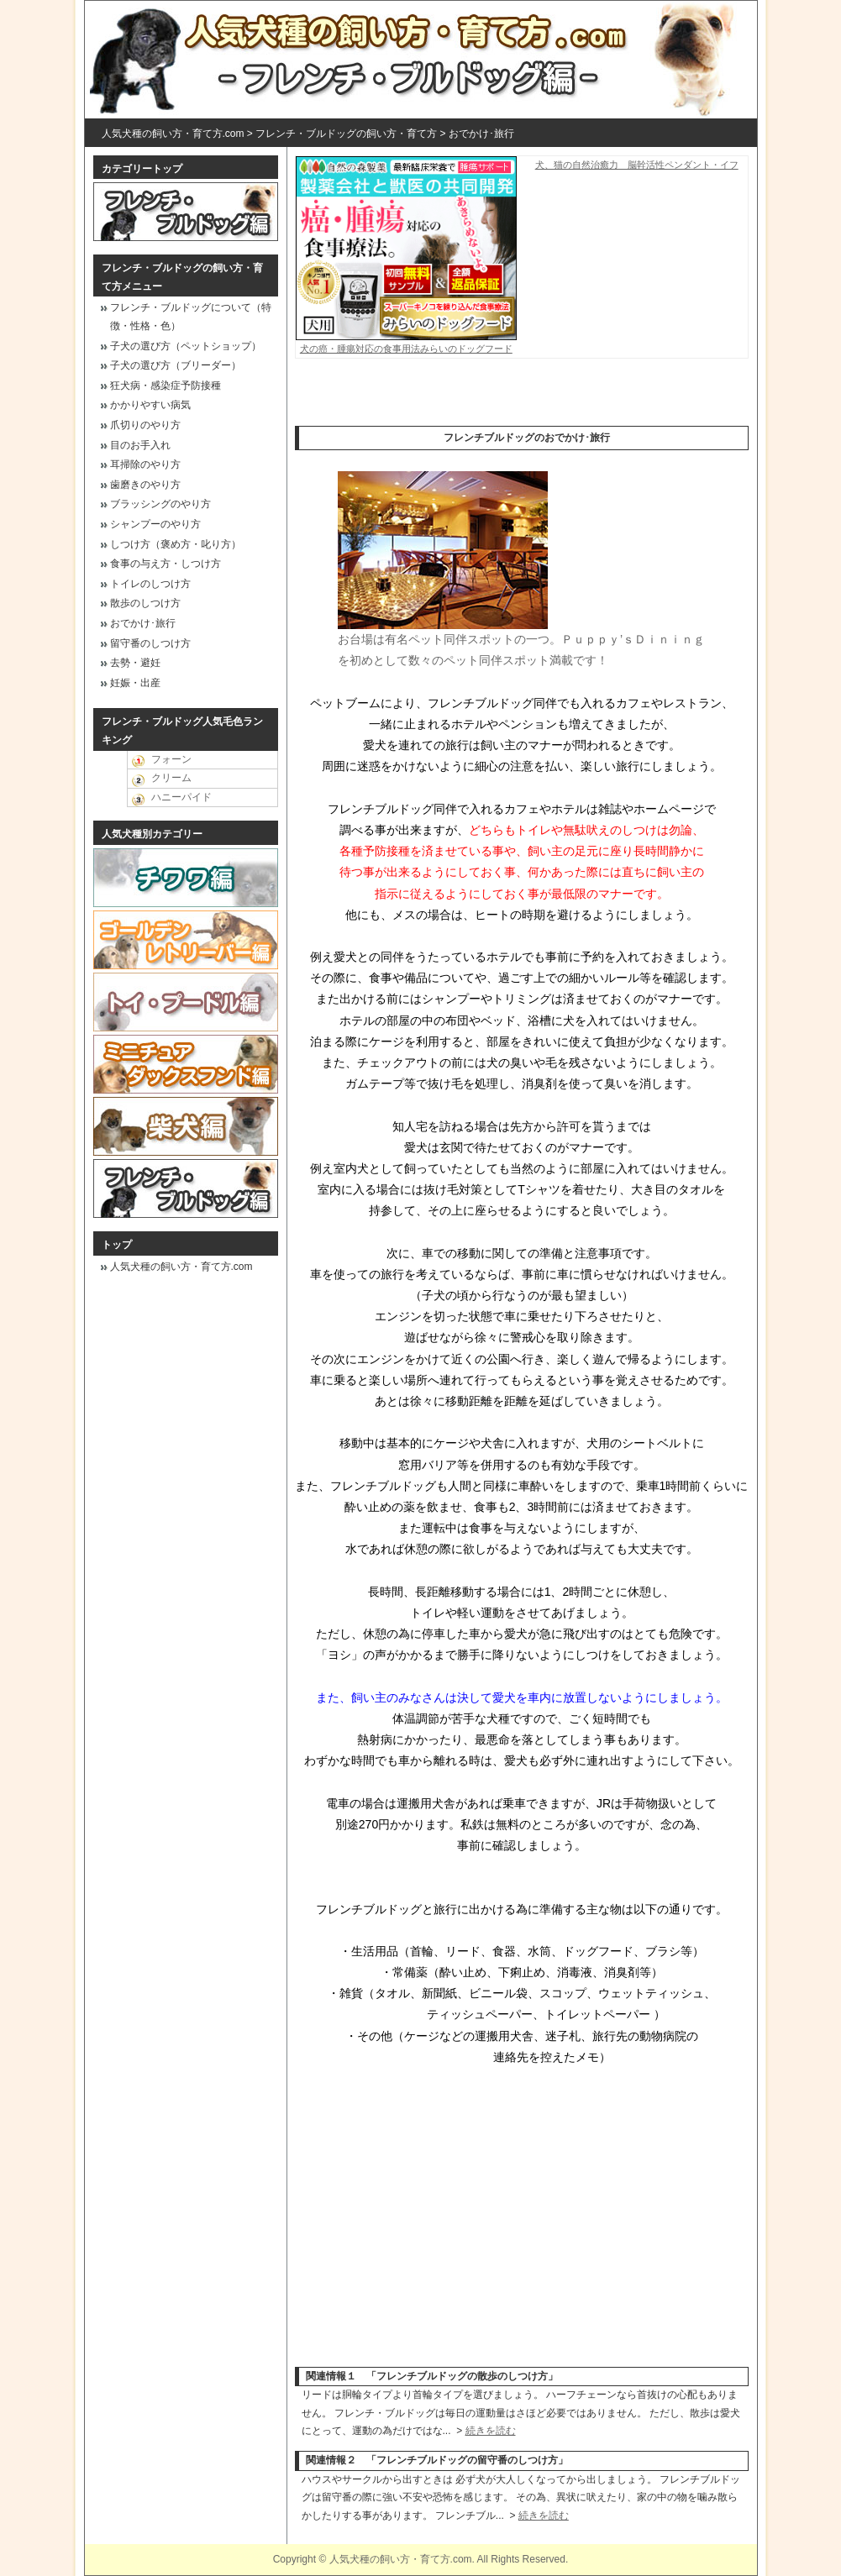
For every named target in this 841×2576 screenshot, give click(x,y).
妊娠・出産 (135, 683)
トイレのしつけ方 (150, 584)
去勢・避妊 (135, 663)
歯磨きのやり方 (145, 485)
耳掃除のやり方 (145, 464)
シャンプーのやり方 (155, 524)
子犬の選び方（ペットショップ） (185, 346)
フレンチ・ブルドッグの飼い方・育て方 (346, 133)
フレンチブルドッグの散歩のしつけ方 (462, 2376)
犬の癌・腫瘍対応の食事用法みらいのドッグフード (407, 343)
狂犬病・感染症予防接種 (165, 385)
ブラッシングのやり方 (160, 504)
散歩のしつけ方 (145, 603)
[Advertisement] (521, 400)
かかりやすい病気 (150, 405)
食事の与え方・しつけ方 (165, 563)
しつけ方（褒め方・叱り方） (175, 544)
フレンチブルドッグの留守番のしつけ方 (467, 2460)
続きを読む (490, 2431)
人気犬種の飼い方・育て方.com (173, 133)
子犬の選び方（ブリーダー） (175, 365)
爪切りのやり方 (145, 425)
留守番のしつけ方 (150, 643)
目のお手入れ (140, 445)
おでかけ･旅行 (481, 133)
